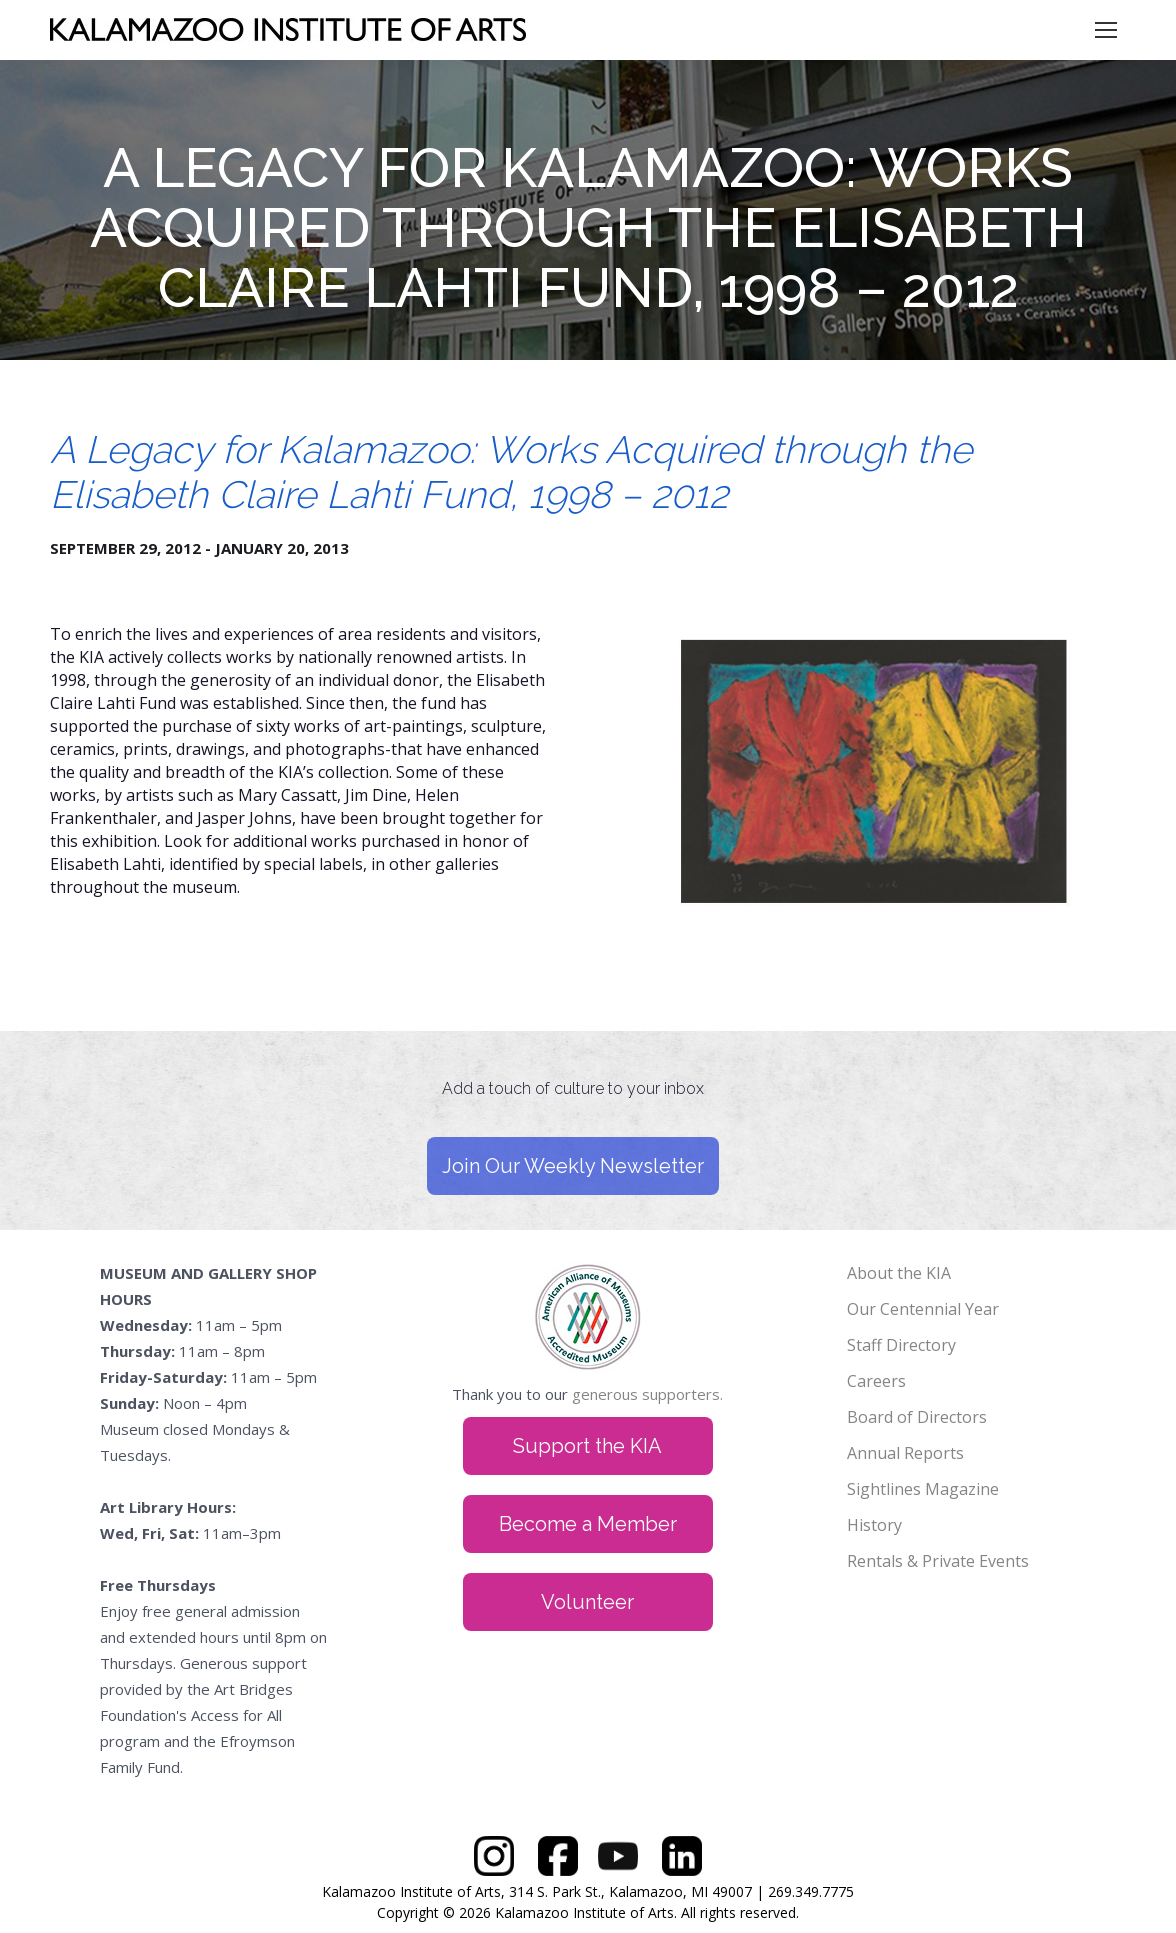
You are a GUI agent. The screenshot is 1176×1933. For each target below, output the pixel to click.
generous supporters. (647, 1394)
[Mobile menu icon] (1106, 30)
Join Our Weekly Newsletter (573, 1166)
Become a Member (588, 1524)
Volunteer (587, 1602)
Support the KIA (587, 1446)
